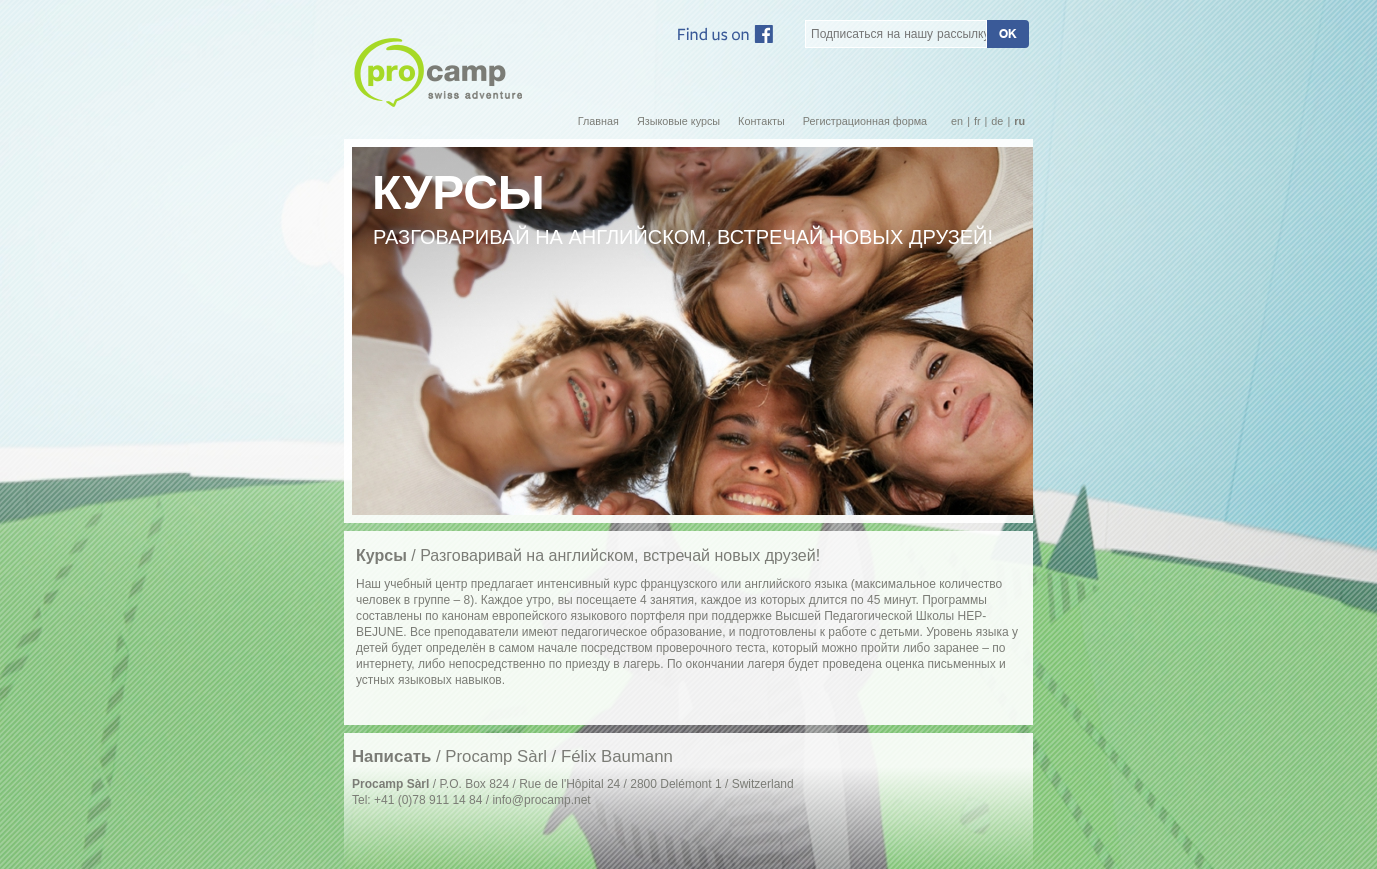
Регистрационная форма (865, 121)
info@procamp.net (541, 800)
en (957, 121)
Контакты (761, 121)
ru (1019, 121)
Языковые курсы (678, 121)
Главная (598, 121)
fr (977, 121)
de (997, 121)
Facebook (725, 34)
